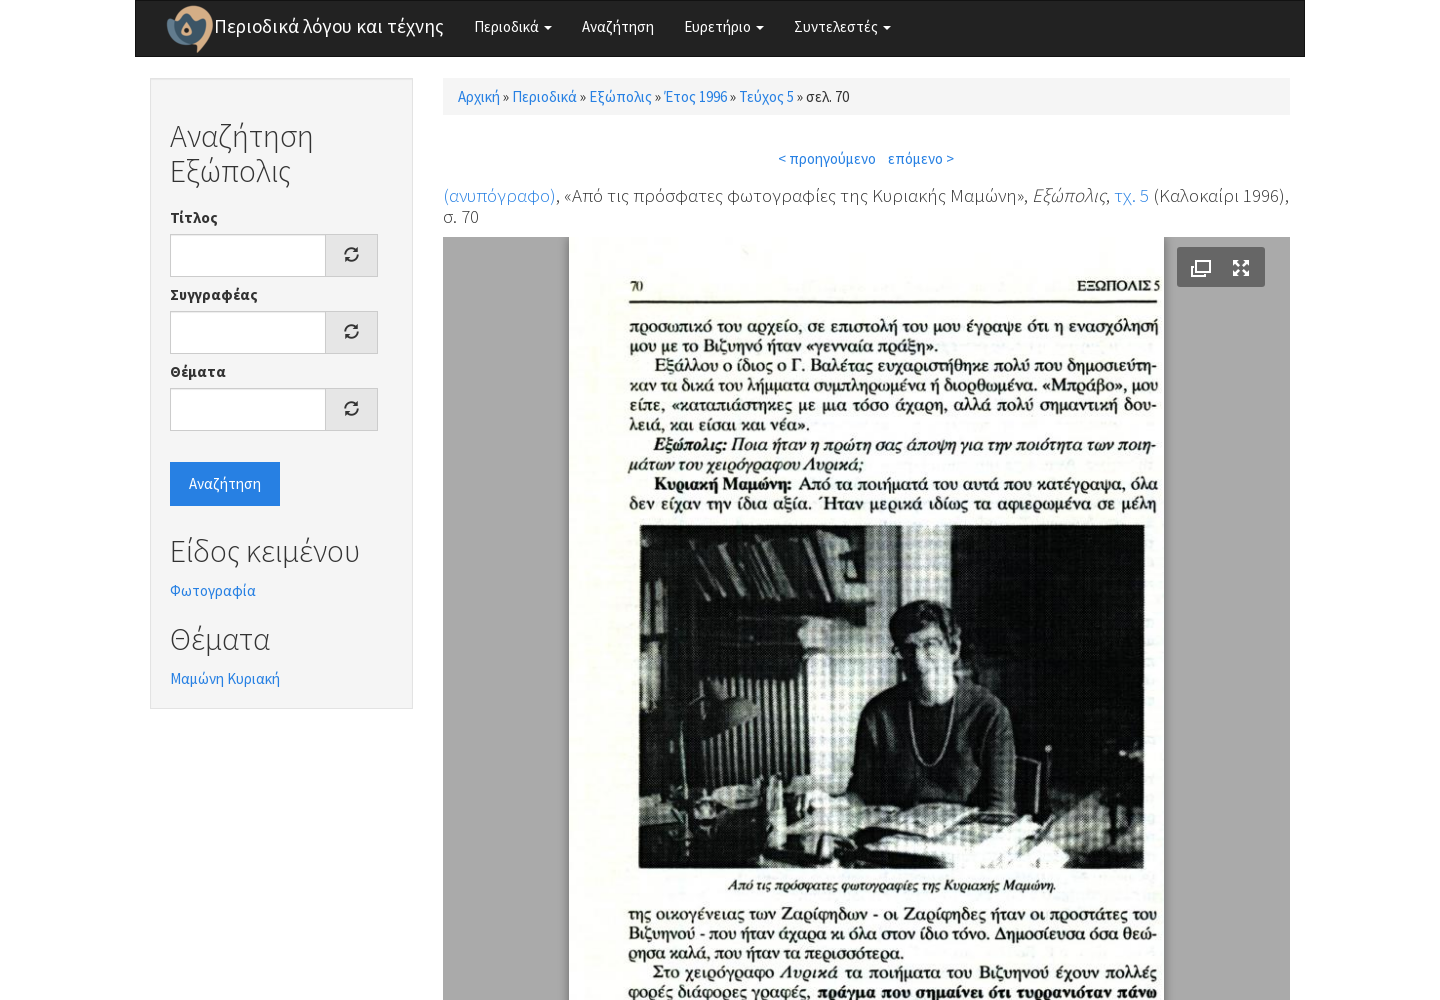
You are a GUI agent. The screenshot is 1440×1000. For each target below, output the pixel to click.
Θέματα (198, 371)
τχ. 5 (1131, 195)
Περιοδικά (513, 26)
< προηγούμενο (827, 158)
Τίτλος (194, 217)
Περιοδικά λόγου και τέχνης (329, 26)
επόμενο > (921, 158)
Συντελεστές (842, 26)
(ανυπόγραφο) (499, 195)
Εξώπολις (620, 96)
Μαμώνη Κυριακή (225, 678)
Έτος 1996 (695, 96)
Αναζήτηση (618, 26)
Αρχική (479, 96)
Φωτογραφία (213, 590)
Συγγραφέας (214, 294)
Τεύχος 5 (766, 96)
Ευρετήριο (724, 26)
